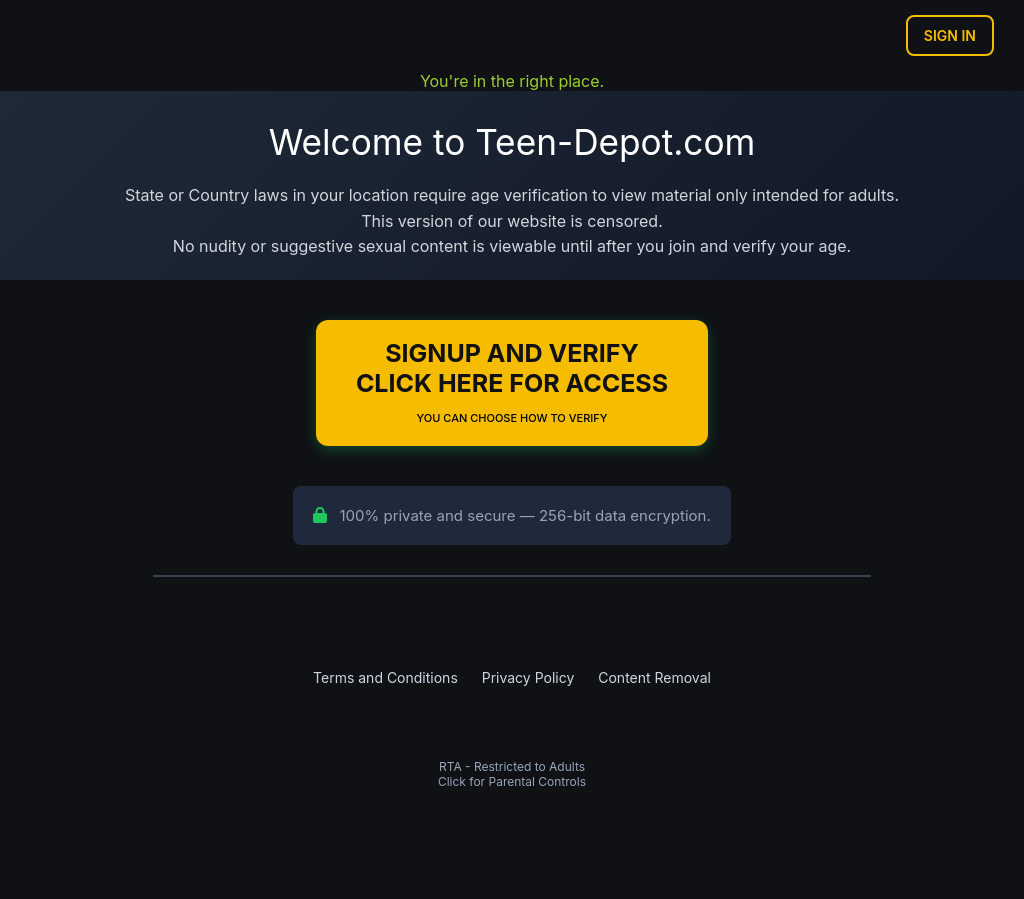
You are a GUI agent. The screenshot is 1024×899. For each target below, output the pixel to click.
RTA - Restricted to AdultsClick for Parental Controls (512, 774)
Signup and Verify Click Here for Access (512, 381)
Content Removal (654, 677)
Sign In (950, 35)
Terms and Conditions (385, 677)
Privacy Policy (528, 677)
